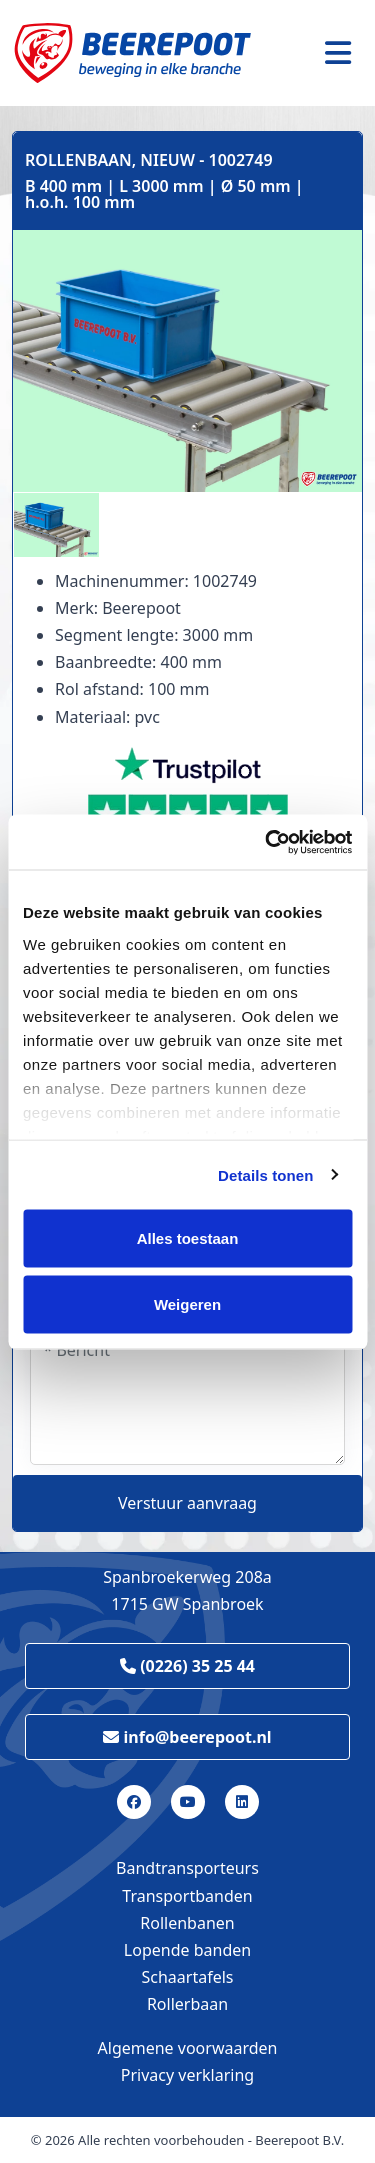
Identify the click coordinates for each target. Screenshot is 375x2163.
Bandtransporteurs (187, 1868)
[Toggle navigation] (338, 53)
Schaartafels (188, 1977)
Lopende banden (187, 1950)
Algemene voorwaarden (188, 2048)
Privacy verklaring (187, 2075)
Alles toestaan (188, 1238)
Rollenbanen (187, 1923)
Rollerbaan (187, 2004)
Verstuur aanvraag (187, 1503)
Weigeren (187, 1303)
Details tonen (265, 1174)
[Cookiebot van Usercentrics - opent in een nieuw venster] (267, 842)
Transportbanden (187, 1896)
